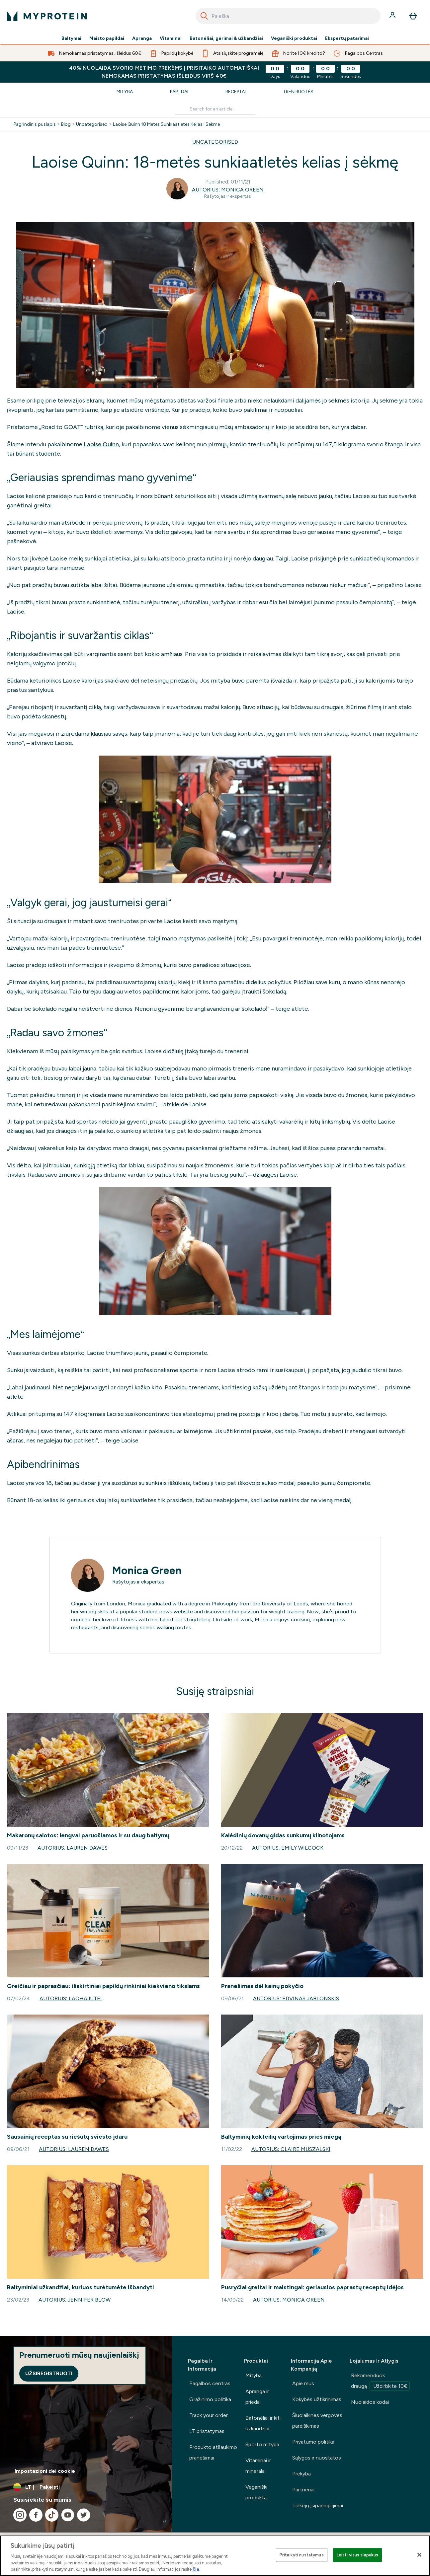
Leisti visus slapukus (358, 2554)
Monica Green (147, 1571)
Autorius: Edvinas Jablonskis (296, 1998)
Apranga (142, 38)
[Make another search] (215, 109)
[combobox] (288, 16)
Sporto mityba (262, 2444)
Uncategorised (92, 124)
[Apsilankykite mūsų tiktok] (51, 2515)
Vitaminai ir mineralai (258, 2465)
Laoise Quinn (101, 444)
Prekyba (301, 2473)
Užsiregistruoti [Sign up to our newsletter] (48, 2373)
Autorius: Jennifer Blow (75, 2300)
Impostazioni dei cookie (45, 2471)
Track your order (208, 2415)
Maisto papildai (106, 38)
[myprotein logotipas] (47, 16)
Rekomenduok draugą (380, 2381)
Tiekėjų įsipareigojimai (317, 2505)
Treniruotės (298, 92)
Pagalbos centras (209, 2383)
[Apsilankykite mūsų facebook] (36, 2515)
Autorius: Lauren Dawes (73, 1848)
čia (196, 2569)
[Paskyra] (393, 16)
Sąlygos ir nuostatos (316, 2458)
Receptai (235, 92)
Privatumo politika (313, 2442)
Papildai (179, 92)
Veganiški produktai (294, 38)
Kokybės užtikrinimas (316, 2399)
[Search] (204, 16)
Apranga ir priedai (257, 2396)
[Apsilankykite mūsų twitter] (83, 2515)
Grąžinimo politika (210, 2399)
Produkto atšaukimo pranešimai (213, 2452)
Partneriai (303, 2489)
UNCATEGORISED (215, 142)
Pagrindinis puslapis (35, 124)
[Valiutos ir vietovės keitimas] (86, 2487)
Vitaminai (171, 38)
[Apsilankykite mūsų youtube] (67, 2515)
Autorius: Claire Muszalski (290, 2149)
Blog (66, 124)
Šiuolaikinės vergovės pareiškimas (317, 2420)
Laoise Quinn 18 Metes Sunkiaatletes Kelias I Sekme (166, 124)
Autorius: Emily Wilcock (287, 1848)
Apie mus (303, 2383)
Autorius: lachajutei (71, 1998)
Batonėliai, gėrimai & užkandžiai (226, 38)
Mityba (125, 92)
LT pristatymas (206, 2431)
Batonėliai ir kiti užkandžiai (263, 2423)
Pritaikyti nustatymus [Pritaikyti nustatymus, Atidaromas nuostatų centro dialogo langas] (302, 2554)
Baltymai (71, 38)
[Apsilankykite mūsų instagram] (20, 2515)
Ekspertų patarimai (347, 38)
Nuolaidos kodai (370, 2402)
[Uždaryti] (419, 2554)
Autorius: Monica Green (228, 189)
